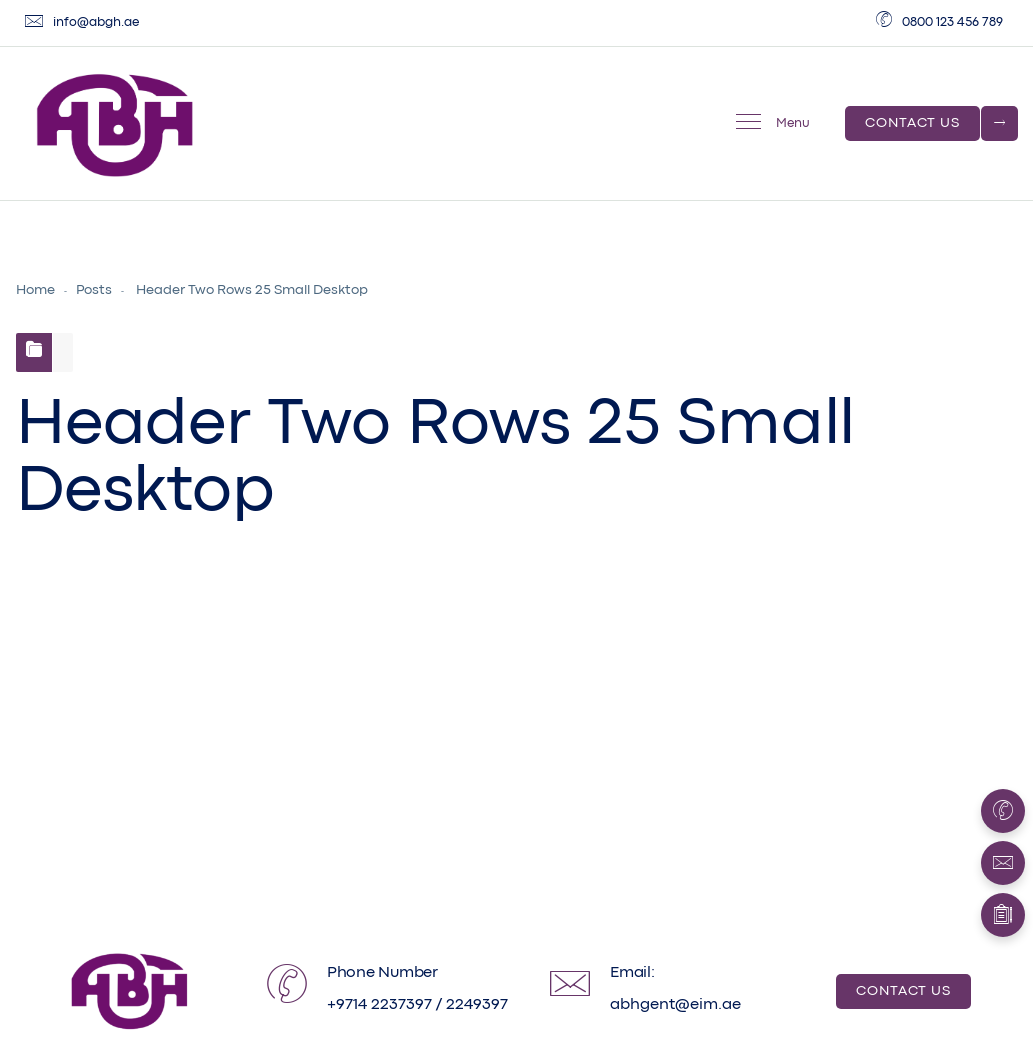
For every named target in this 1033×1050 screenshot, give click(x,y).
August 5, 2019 (134, 768)
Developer (286, 768)
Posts (94, 290)
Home (35, 290)
